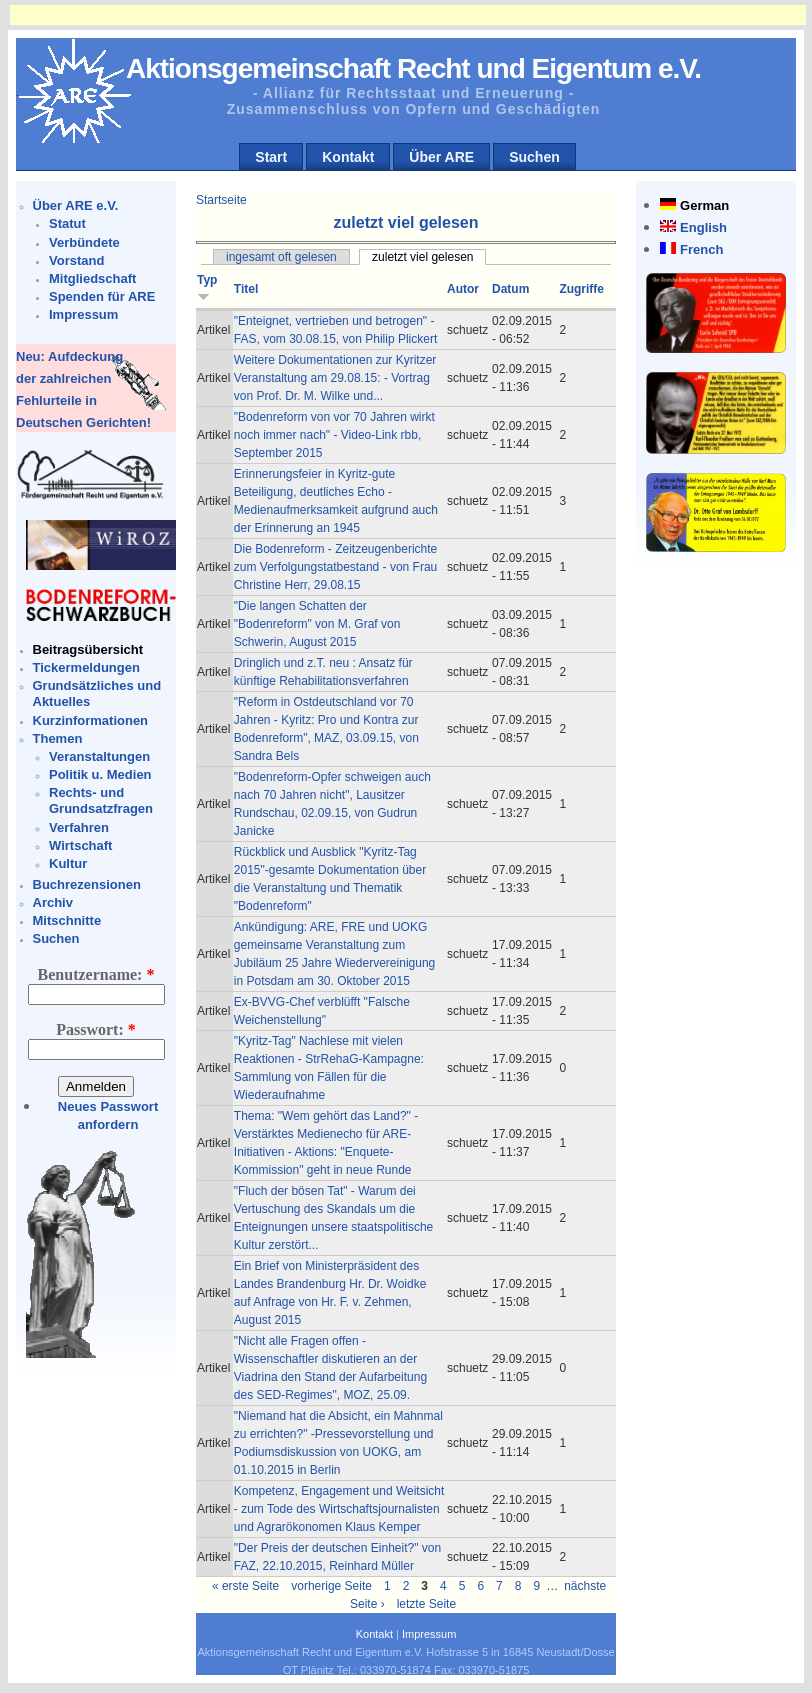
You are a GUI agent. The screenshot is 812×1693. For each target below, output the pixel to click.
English (703, 227)
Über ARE (441, 157)
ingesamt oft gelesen (281, 257)
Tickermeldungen (86, 667)
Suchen (534, 157)
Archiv (53, 902)
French (701, 249)
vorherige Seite (331, 1586)
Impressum (83, 314)
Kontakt (348, 157)
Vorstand (76, 260)
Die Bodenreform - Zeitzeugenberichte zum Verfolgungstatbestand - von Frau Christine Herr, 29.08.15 (335, 567)
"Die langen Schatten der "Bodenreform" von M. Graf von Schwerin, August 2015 (317, 624)
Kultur (68, 863)
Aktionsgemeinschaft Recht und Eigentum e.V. (413, 68)
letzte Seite (426, 1604)
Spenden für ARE (102, 296)
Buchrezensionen (87, 884)
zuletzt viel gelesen (422, 257)
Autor (463, 289)
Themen (58, 738)
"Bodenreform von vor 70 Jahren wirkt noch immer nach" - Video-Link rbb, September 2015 (334, 435)
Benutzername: (96, 974)
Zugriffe (581, 289)
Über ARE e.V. (76, 205)
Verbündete (84, 242)
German (704, 205)
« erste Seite (245, 1586)
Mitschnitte (67, 920)
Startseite (221, 200)
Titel (246, 289)
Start (271, 157)
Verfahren (79, 827)
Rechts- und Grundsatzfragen (101, 800)
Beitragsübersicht (88, 649)
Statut (67, 223)
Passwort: (96, 1029)
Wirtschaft (80, 845)
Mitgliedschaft (92, 278)
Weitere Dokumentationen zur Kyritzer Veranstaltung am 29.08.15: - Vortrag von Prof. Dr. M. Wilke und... (335, 378)
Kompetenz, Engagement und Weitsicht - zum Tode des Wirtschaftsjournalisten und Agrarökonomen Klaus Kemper (339, 1509)
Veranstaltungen (99, 756)
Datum (510, 289)
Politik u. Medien (100, 774)
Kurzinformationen (91, 720)
